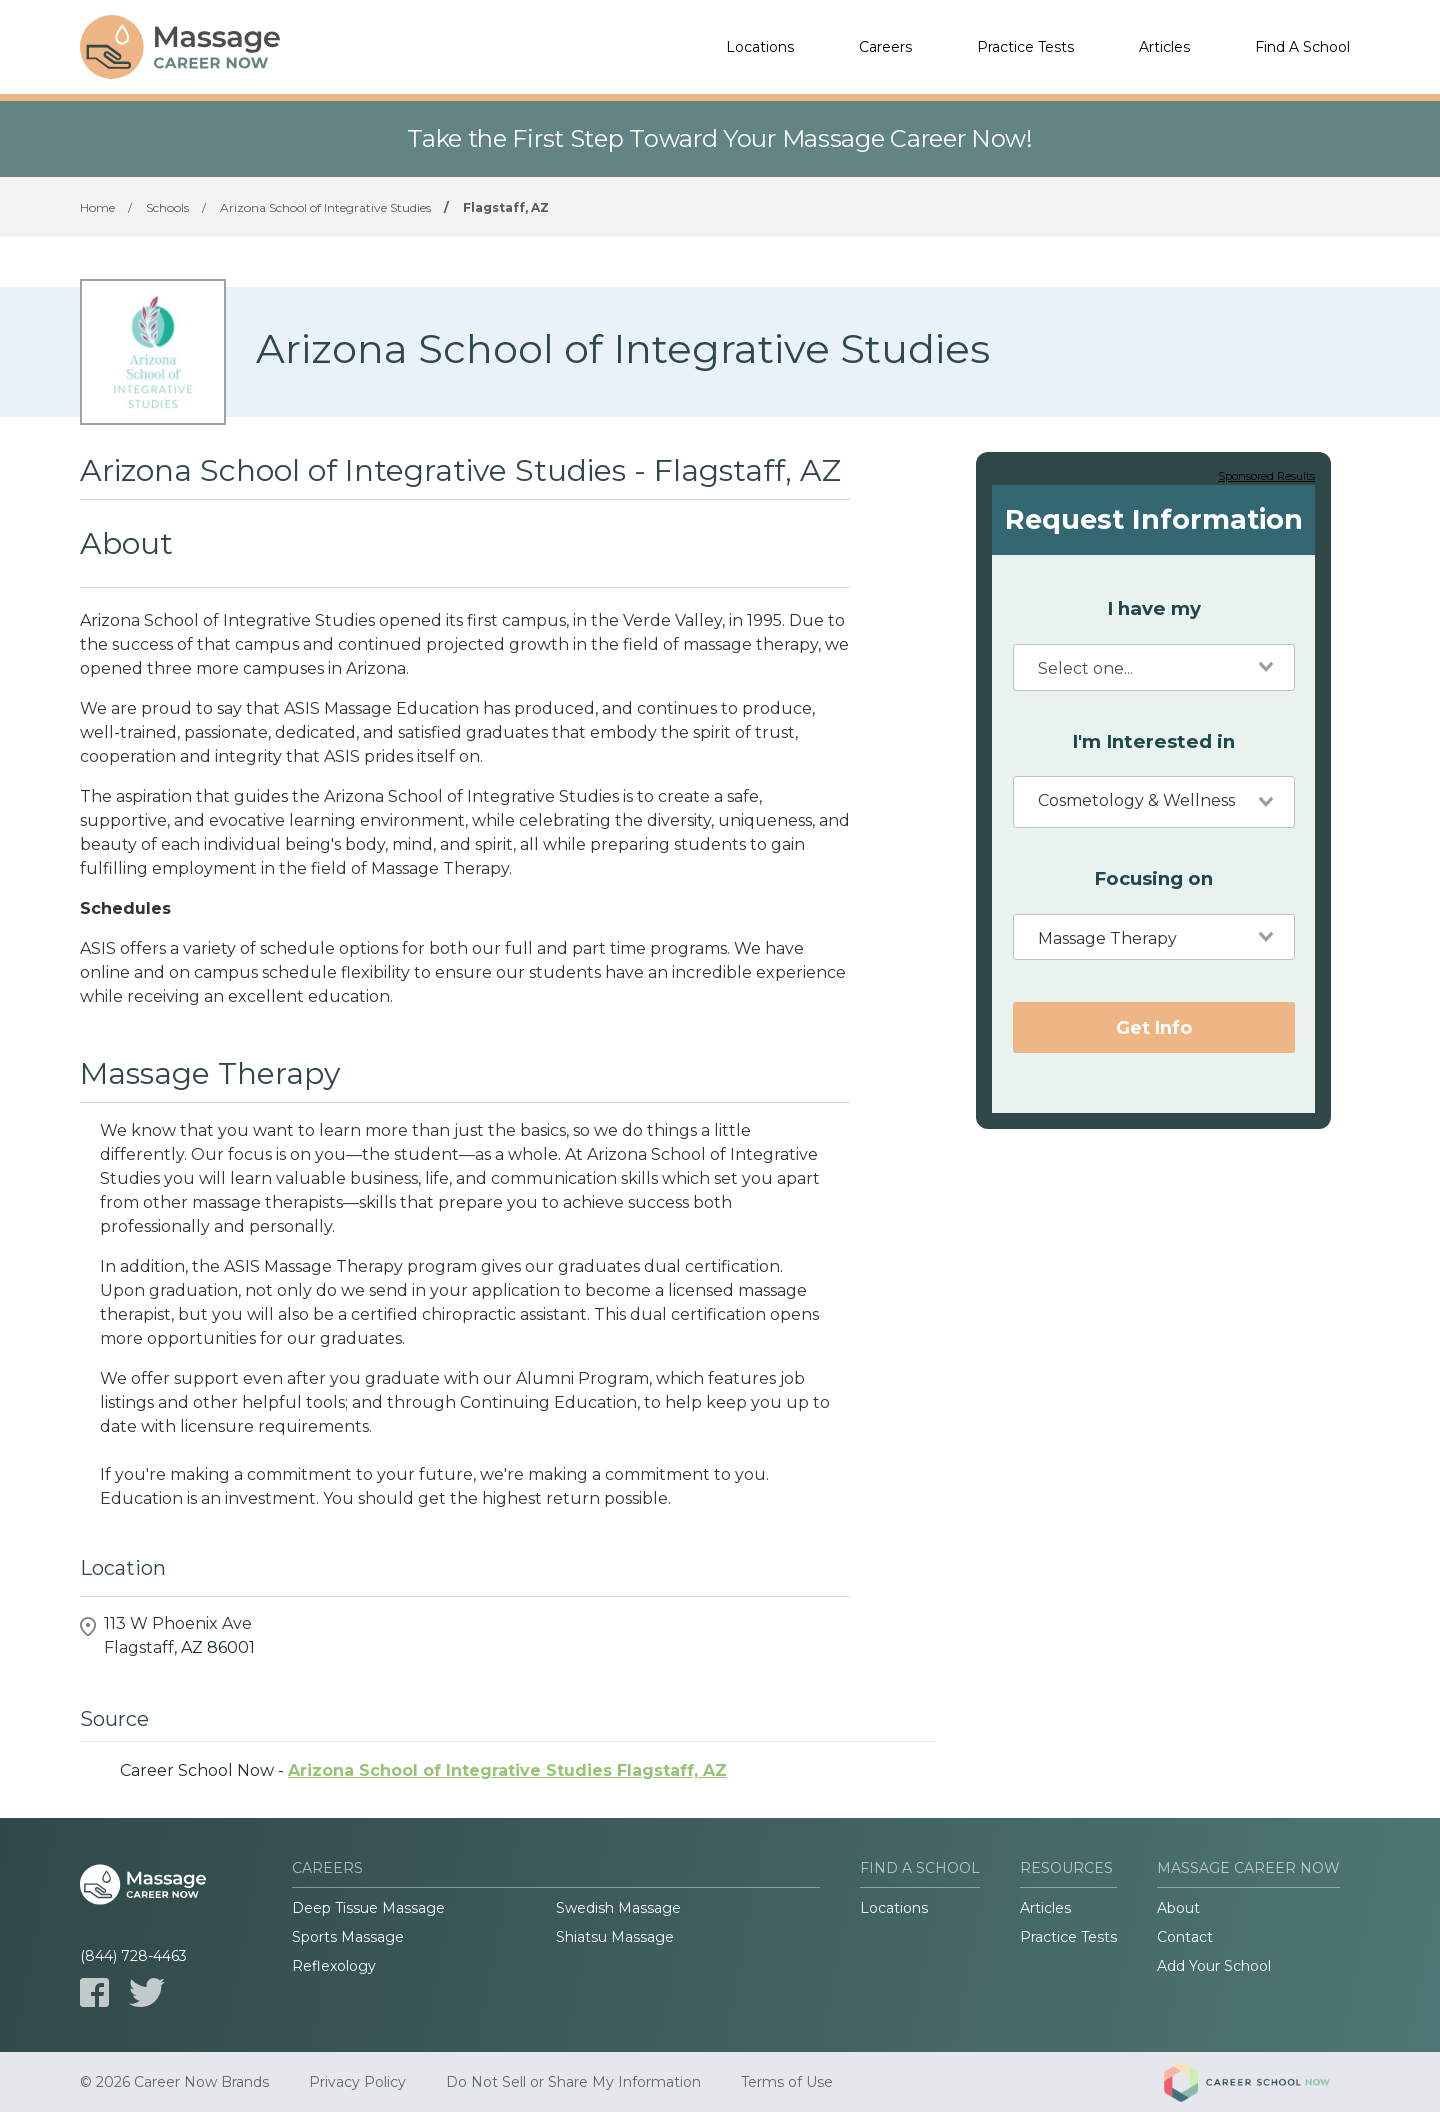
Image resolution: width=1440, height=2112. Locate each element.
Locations (760, 47)
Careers (885, 47)
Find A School (1302, 47)
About (1178, 1908)
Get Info (1154, 1027)
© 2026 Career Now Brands (174, 2082)
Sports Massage (348, 1937)
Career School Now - (423, 1770)
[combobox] (1154, 667)
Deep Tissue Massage (368, 1908)
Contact (1185, 1937)
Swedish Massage (618, 1908)
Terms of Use (787, 2082)
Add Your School (1214, 1966)
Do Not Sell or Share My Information (573, 2082)
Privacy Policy (357, 2082)
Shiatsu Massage (615, 1937)
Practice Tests (1025, 47)
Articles (1164, 47)
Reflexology (334, 1966)
